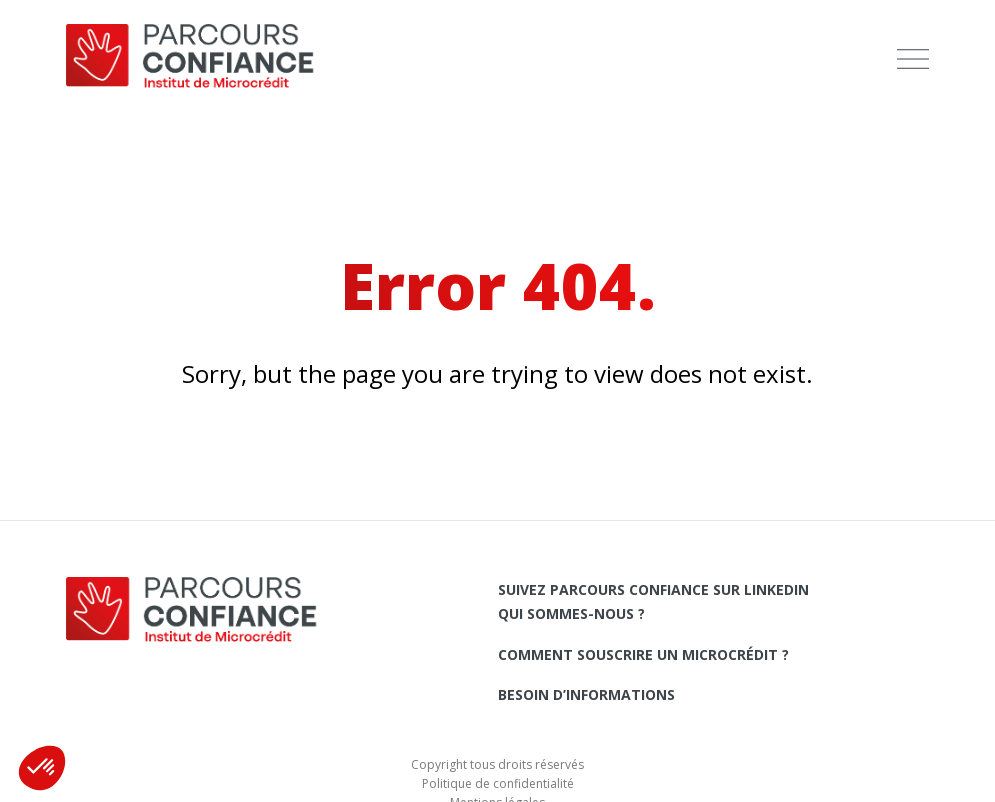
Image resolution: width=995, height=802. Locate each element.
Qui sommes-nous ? (571, 613)
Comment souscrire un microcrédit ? (643, 654)
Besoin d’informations (586, 694)
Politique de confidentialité (498, 783)
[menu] (913, 59)
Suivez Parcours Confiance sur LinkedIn (653, 589)
